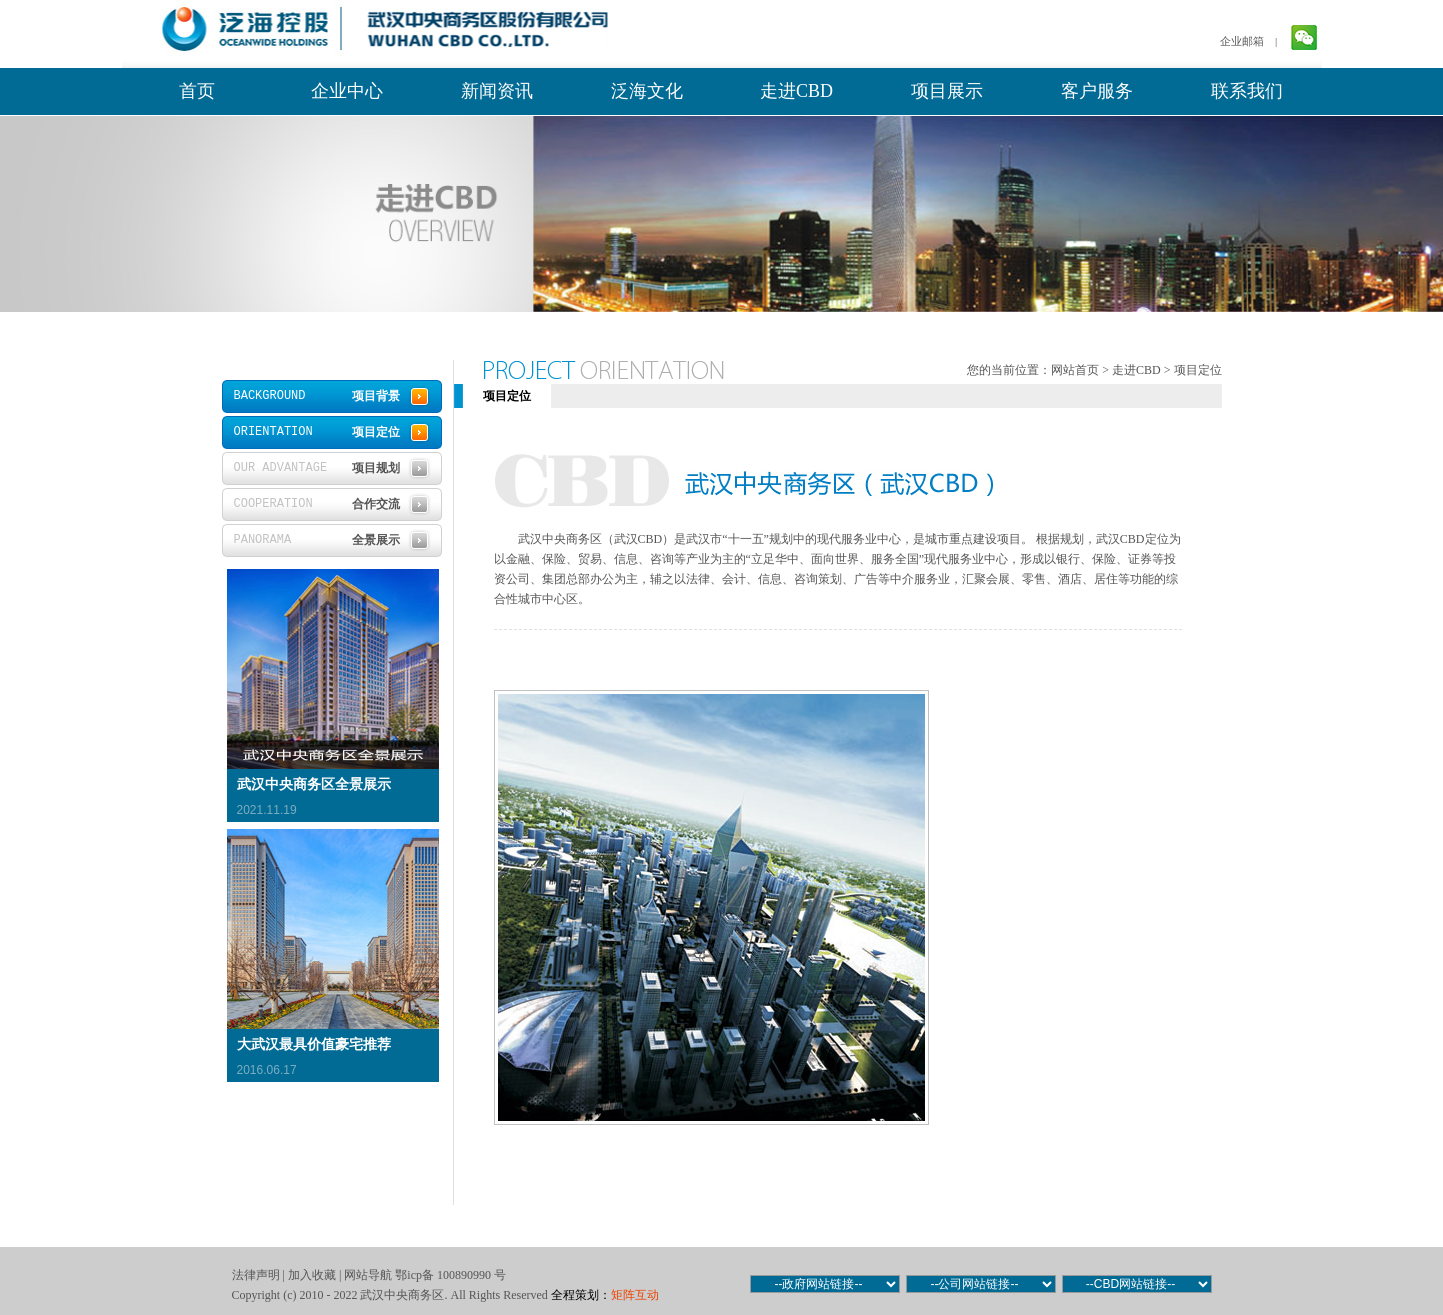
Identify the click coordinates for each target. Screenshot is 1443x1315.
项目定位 (1198, 370)
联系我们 (1247, 91)
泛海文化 (647, 91)
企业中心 (347, 91)
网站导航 (368, 1275)
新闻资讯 (497, 91)
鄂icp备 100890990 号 (450, 1275)
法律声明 (256, 1275)
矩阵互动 (635, 1295)
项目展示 (947, 91)
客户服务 (1097, 91)
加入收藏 (312, 1275)
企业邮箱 (1242, 41)
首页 (197, 91)
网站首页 (1075, 370)
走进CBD (796, 91)
